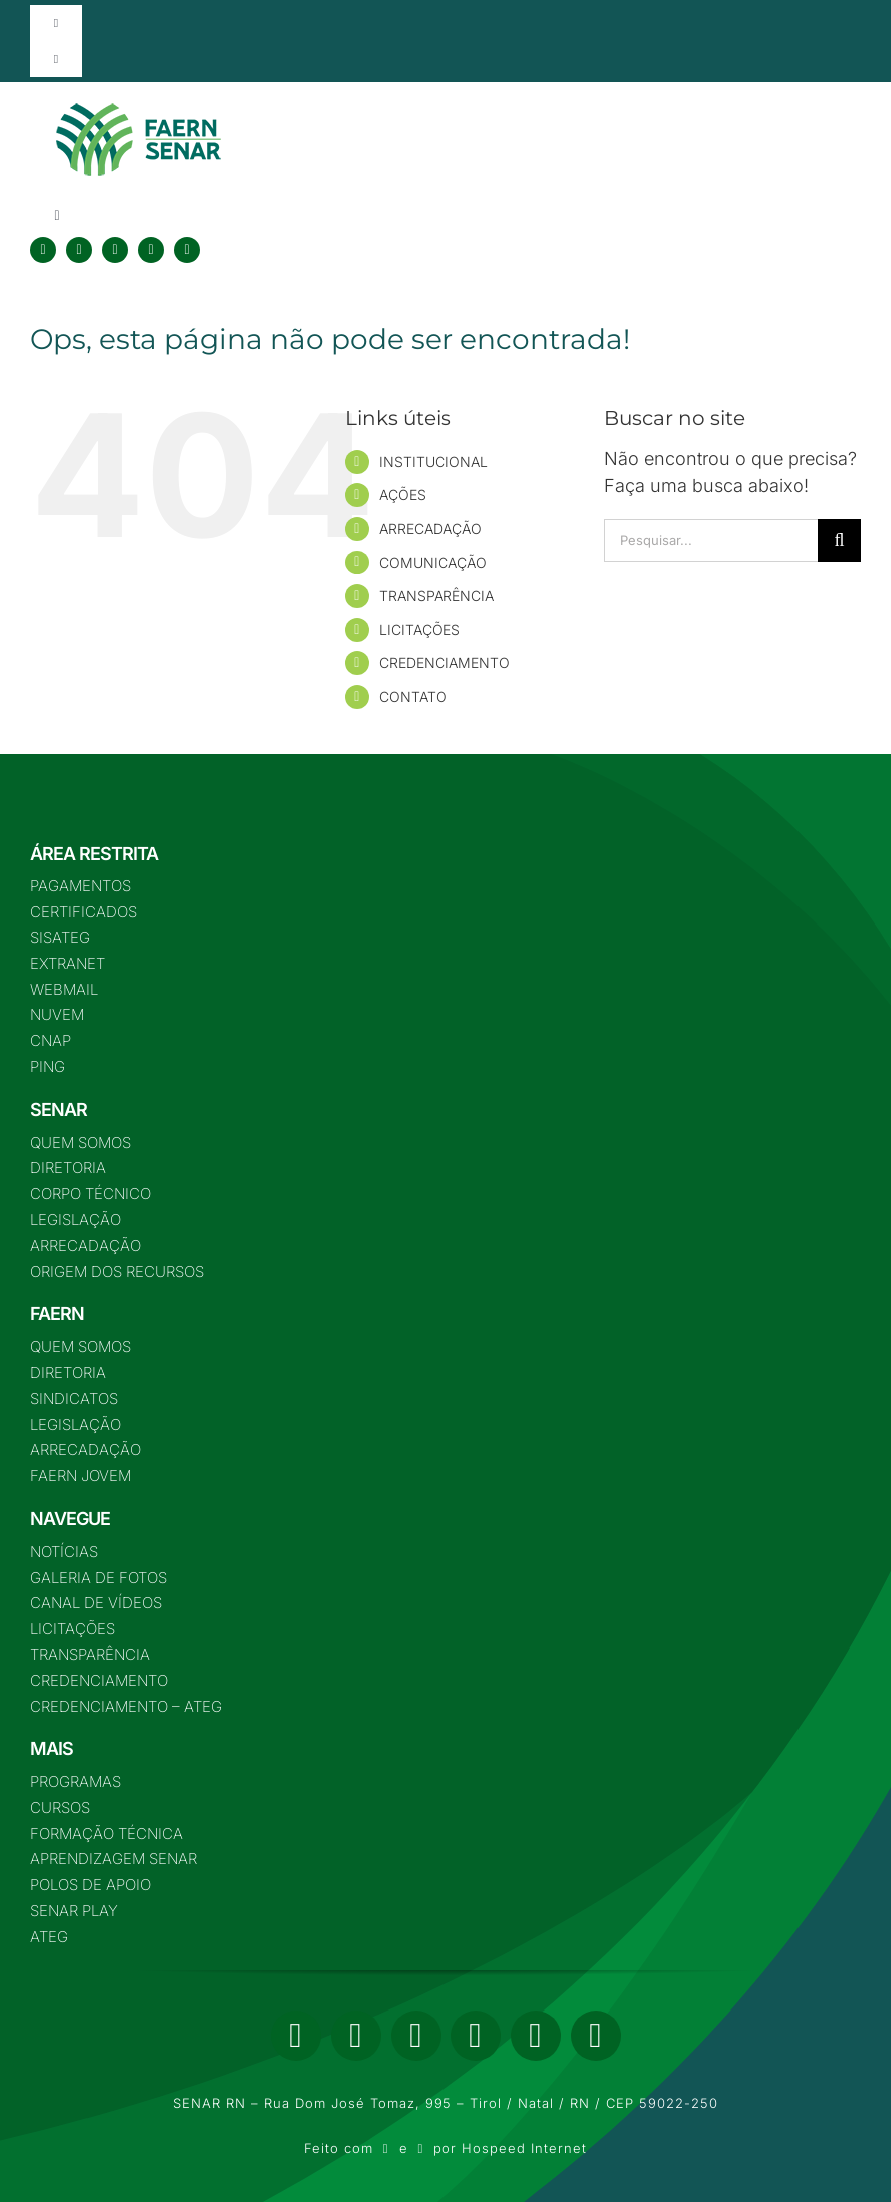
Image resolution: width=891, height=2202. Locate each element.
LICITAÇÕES (419, 629)
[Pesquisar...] (711, 540)
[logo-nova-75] (138, 110)
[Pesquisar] (839, 540)
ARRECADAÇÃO (430, 528)
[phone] (596, 2036)
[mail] (536, 2036)
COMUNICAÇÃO (433, 562)
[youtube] (151, 250)
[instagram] (115, 250)
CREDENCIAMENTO (444, 662)
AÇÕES (402, 494)
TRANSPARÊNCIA (436, 595)
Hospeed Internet (524, 2148)
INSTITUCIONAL (433, 461)
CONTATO (413, 696)
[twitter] (79, 250)
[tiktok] (187, 250)
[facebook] (43, 250)
